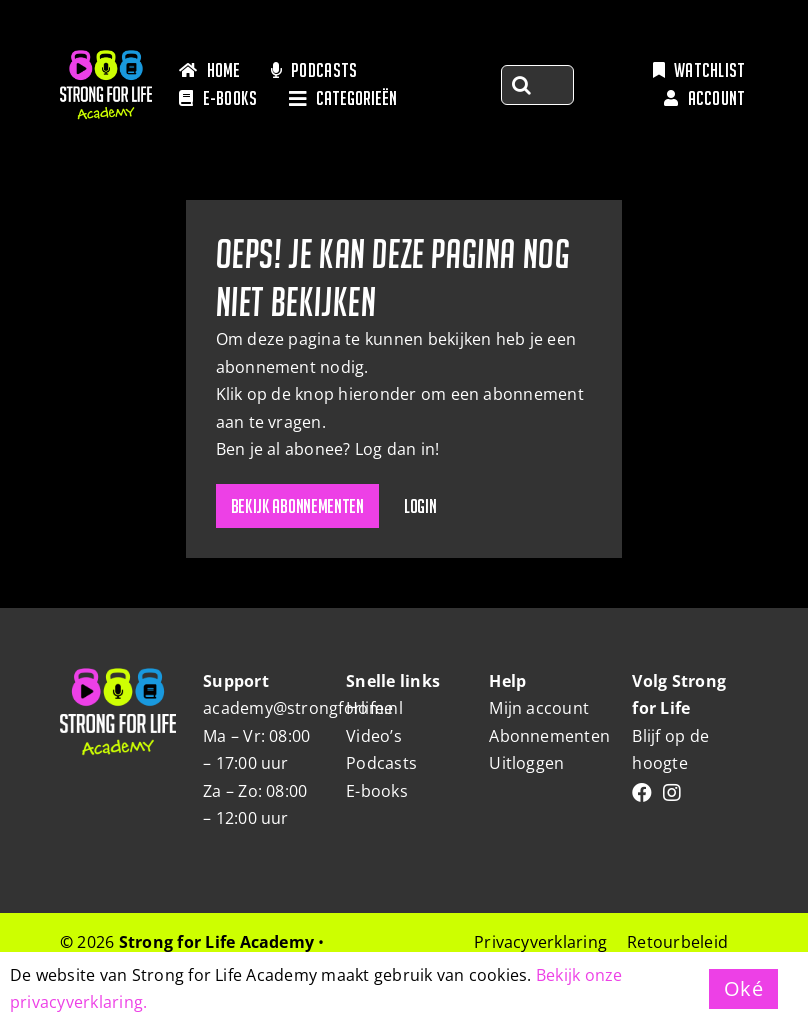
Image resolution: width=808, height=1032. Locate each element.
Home (369, 708)
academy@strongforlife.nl (303, 708)
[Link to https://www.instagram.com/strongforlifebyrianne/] (672, 793)
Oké (743, 988)
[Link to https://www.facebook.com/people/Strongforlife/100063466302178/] (642, 793)
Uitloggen (526, 763)
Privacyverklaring (540, 942)
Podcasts (381, 763)
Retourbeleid (677, 942)
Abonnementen (549, 736)
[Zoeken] (521, 85)
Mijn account (539, 708)
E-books (377, 791)
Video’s (374, 736)
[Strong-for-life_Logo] (106, 58)
